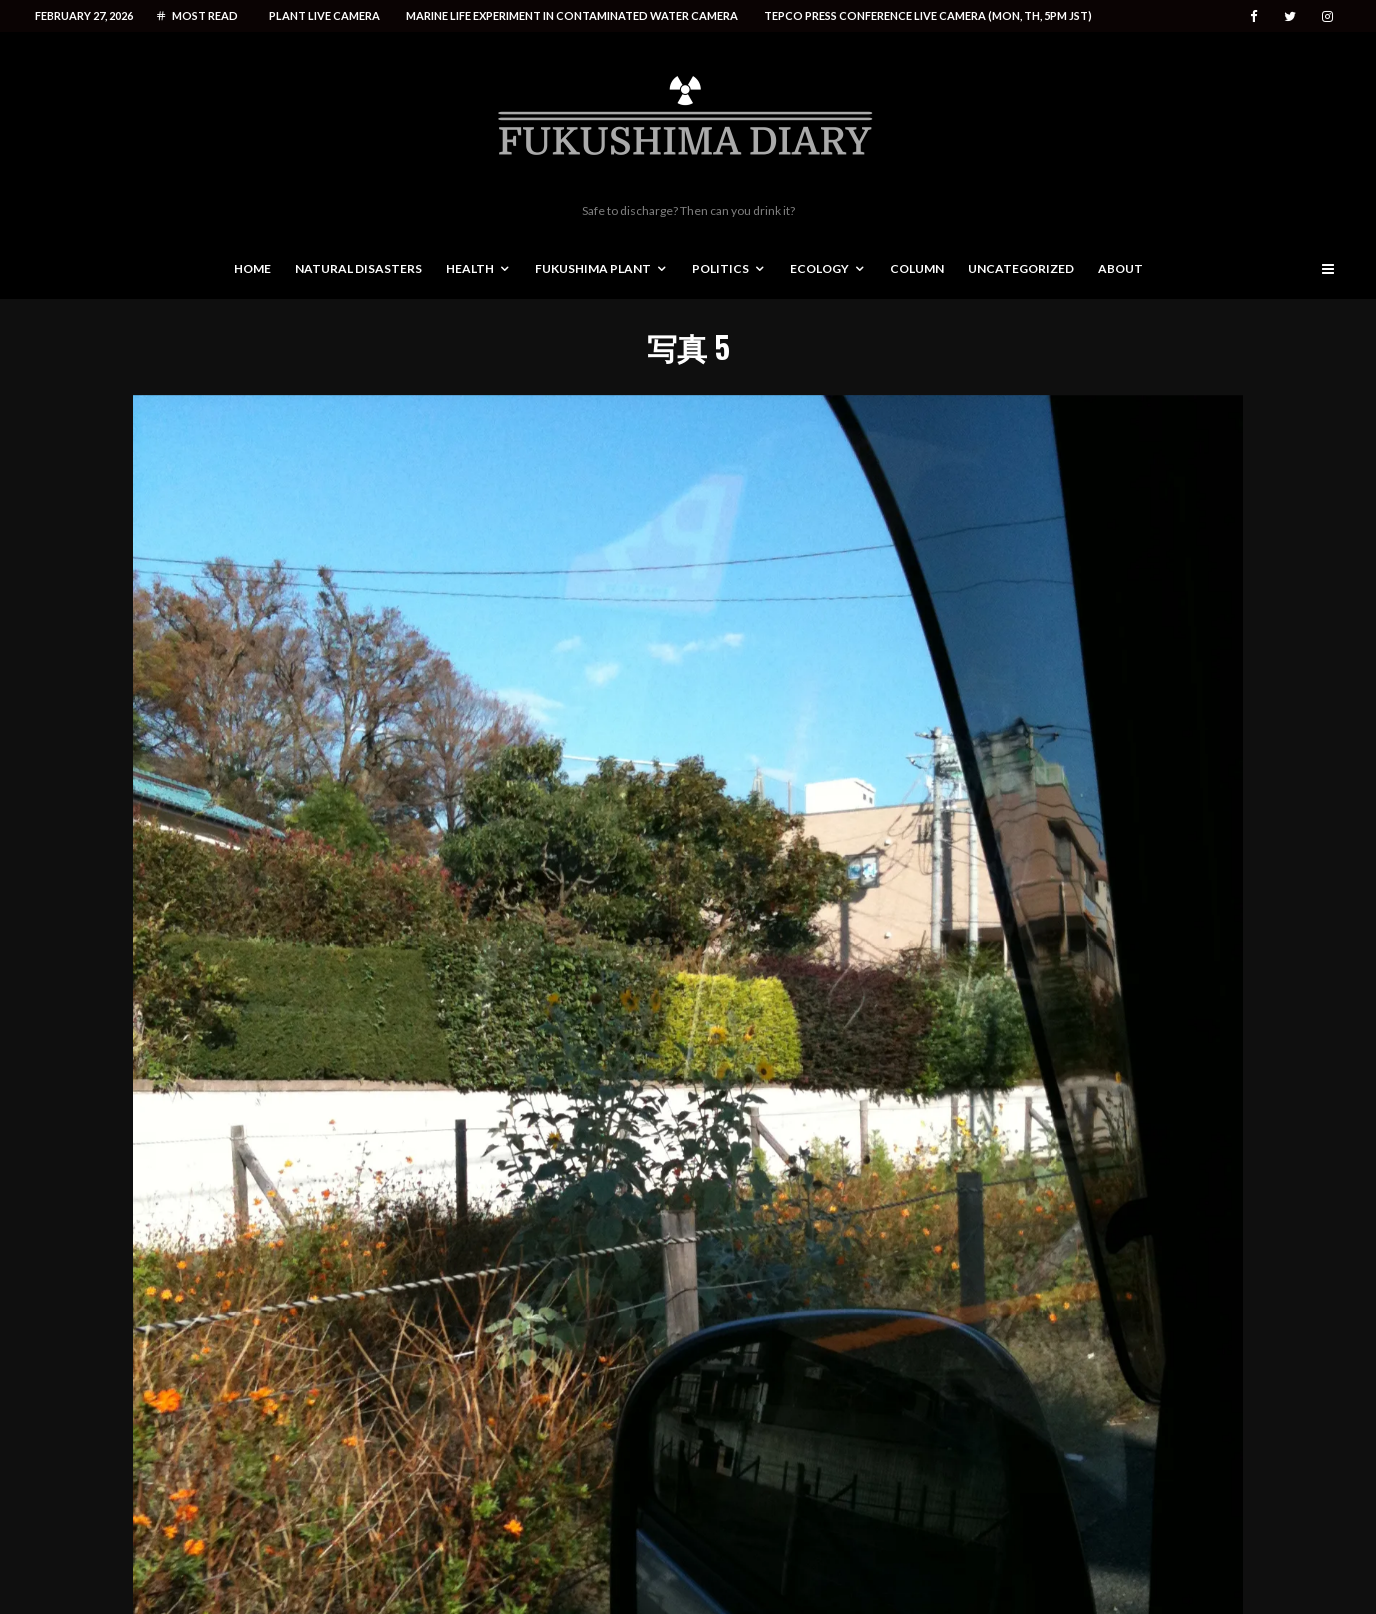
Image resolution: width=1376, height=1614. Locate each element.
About (1120, 268)
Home (252, 268)
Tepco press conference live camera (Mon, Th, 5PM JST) (928, 15)
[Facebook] (1254, 16)
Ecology (819, 268)
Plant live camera (324, 15)
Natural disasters (358, 268)
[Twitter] (1290, 16)
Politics (720, 268)
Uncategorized (1021, 268)
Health (470, 268)
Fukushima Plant (593, 268)
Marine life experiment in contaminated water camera (572, 15)
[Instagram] (1327, 16)
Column (917, 268)
